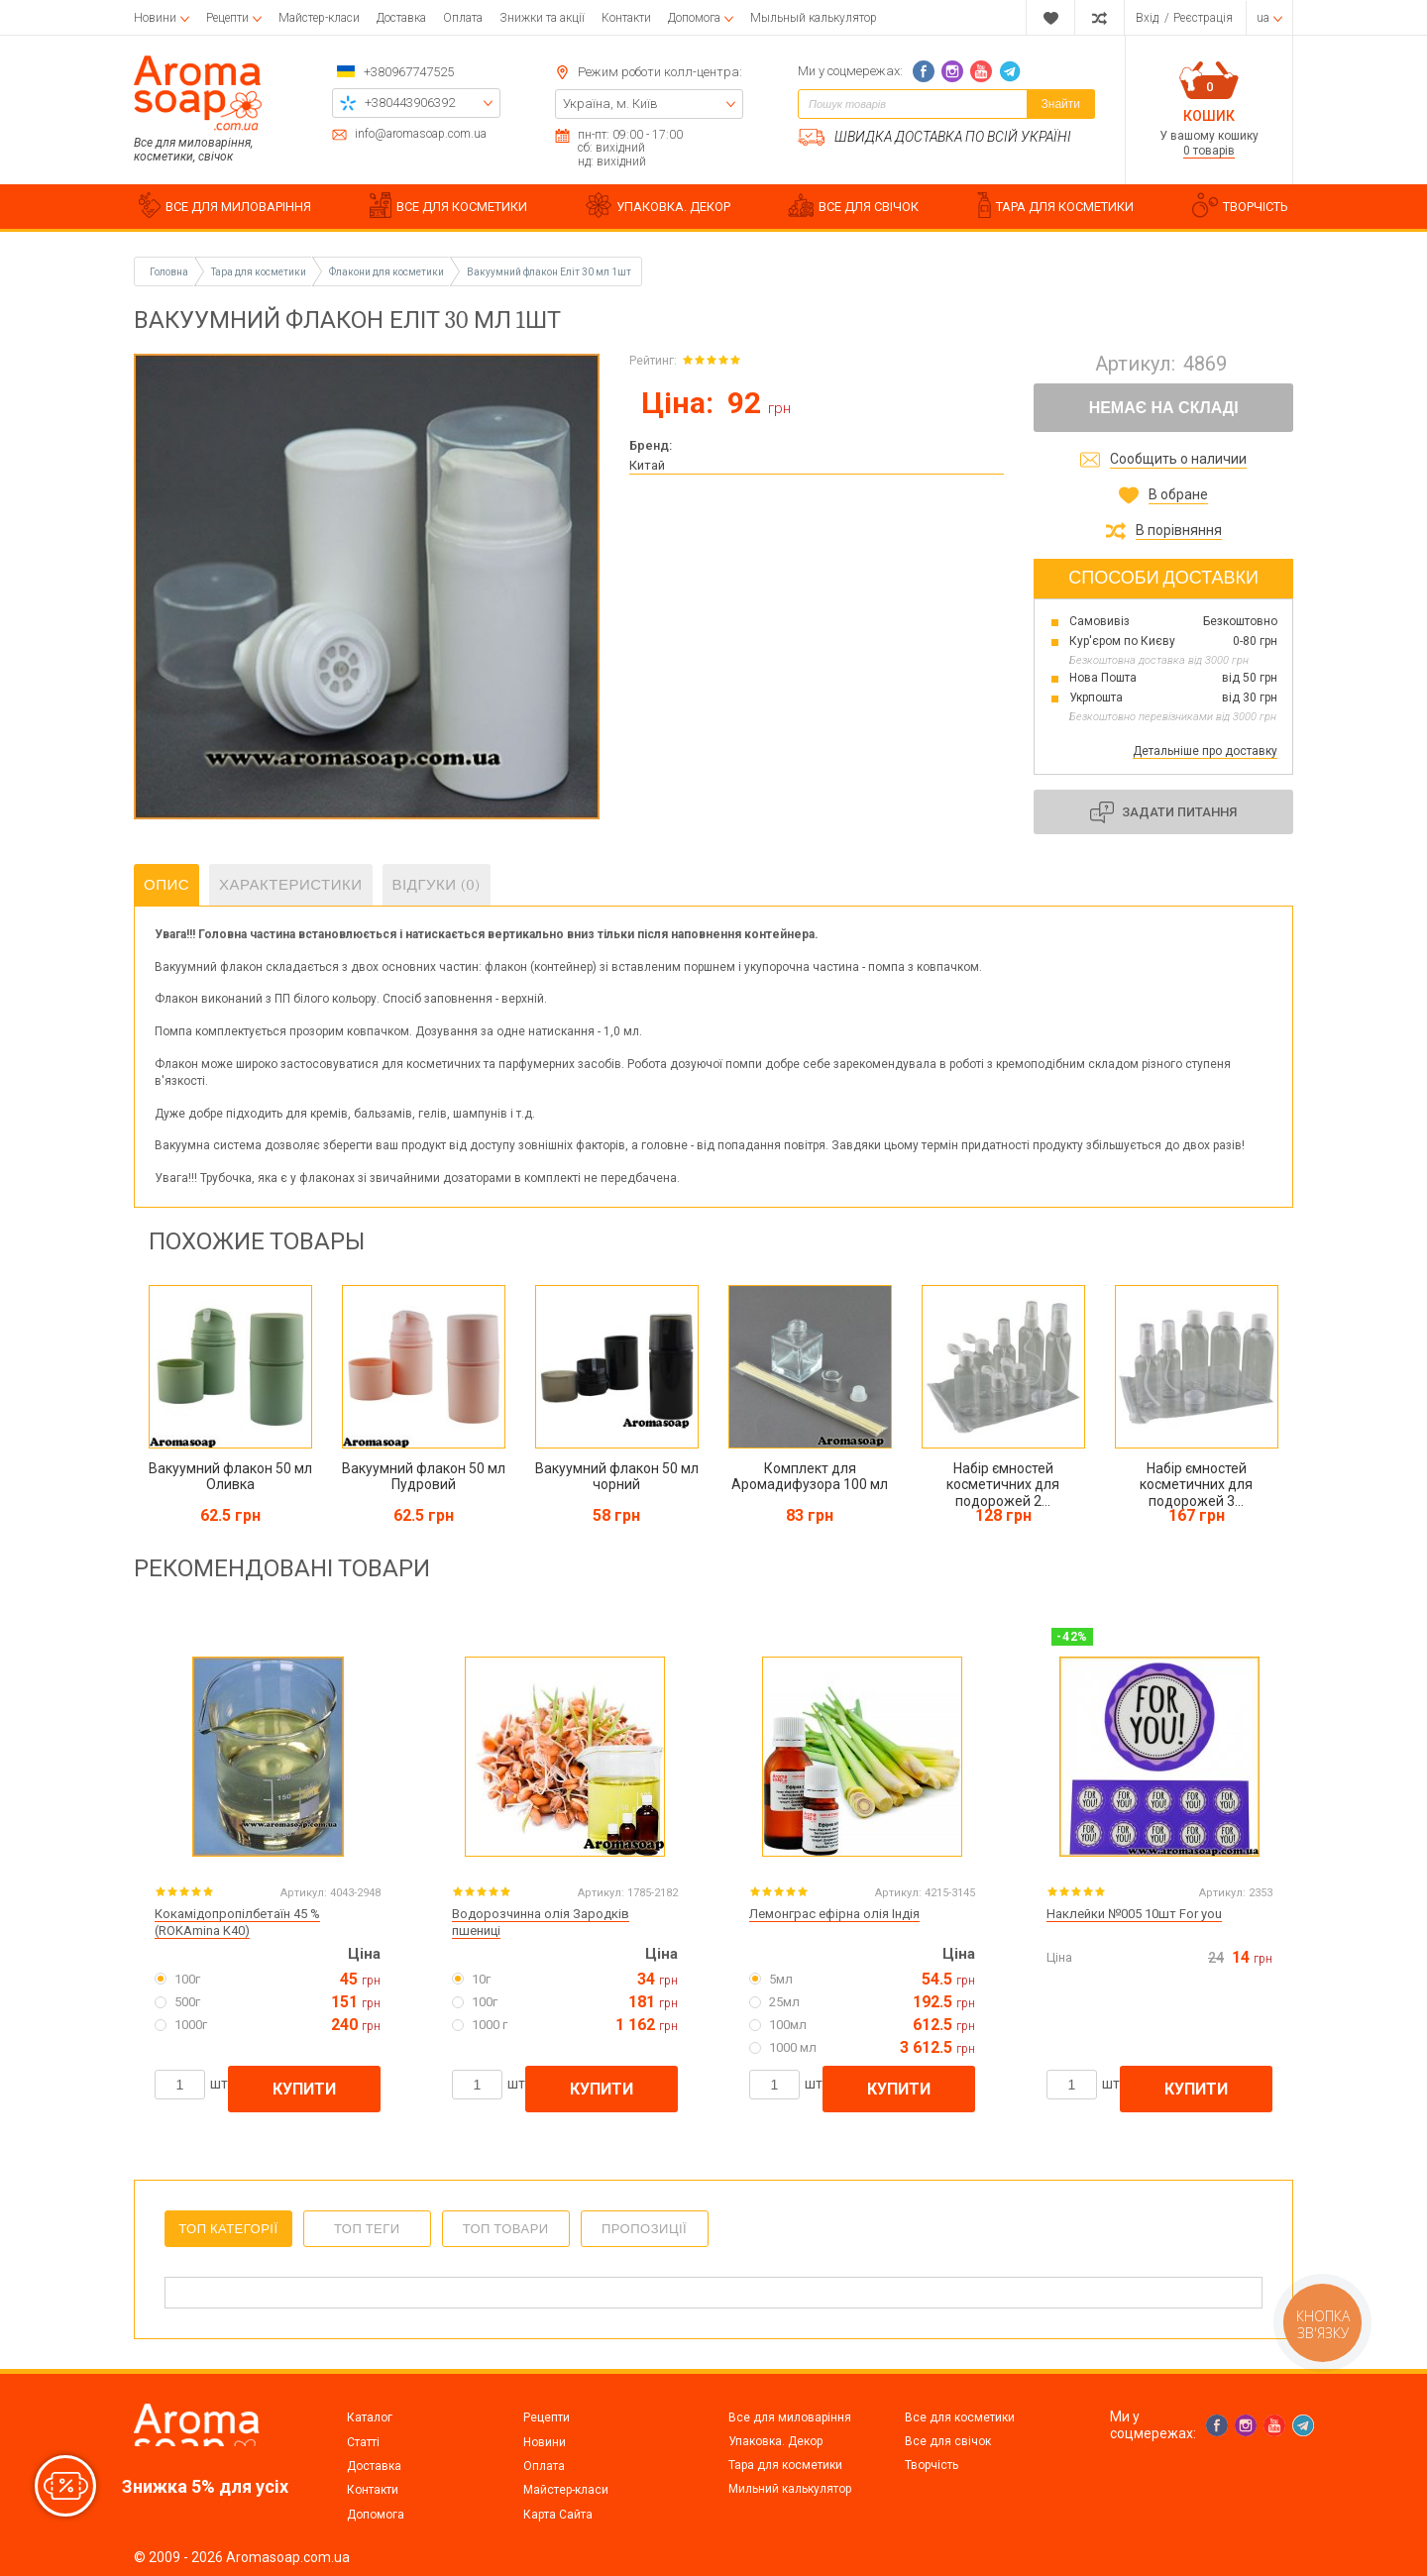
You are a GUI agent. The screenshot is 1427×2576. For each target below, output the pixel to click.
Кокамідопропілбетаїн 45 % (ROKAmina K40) (237, 1922)
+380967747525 (409, 71)
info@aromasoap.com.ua (421, 134)
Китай (647, 465)
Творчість (931, 2465)
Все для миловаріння (789, 2417)
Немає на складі (1164, 407)
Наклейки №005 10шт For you (1134, 1913)
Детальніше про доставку (1205, 751)
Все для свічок (948, 2441)
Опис (166, 885)
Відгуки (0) (437, 885)
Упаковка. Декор (775, 2441)
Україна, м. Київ (610, 103)
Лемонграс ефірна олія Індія (834, 1913)
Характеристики (291, 885)
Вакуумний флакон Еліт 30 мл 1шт (549, 272)
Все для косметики (960, 2417)
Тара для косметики (785, 2465)
